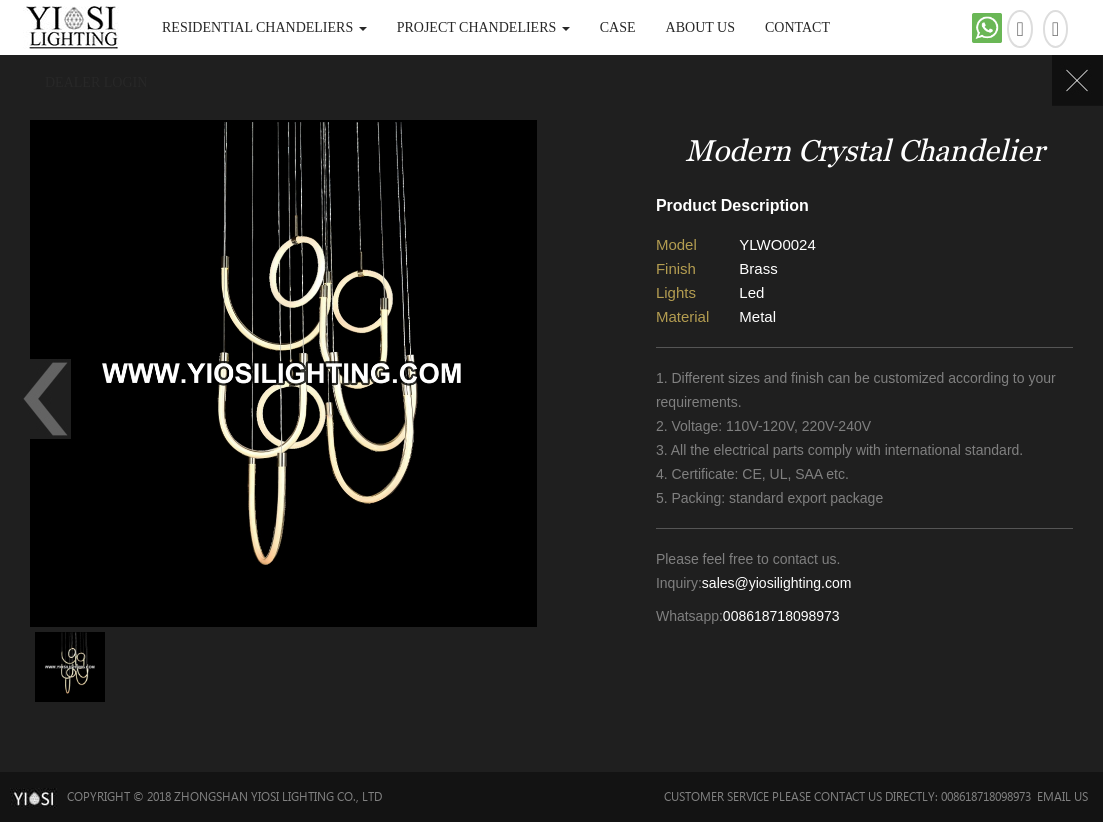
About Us (700, 27)
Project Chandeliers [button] (483, 27)
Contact (797, 27)
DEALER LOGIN (96, 82)
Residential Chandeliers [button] (264, 27)
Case (618, 27)
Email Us (1062, 796)
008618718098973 (781, 616)
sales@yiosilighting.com (777, 583)
